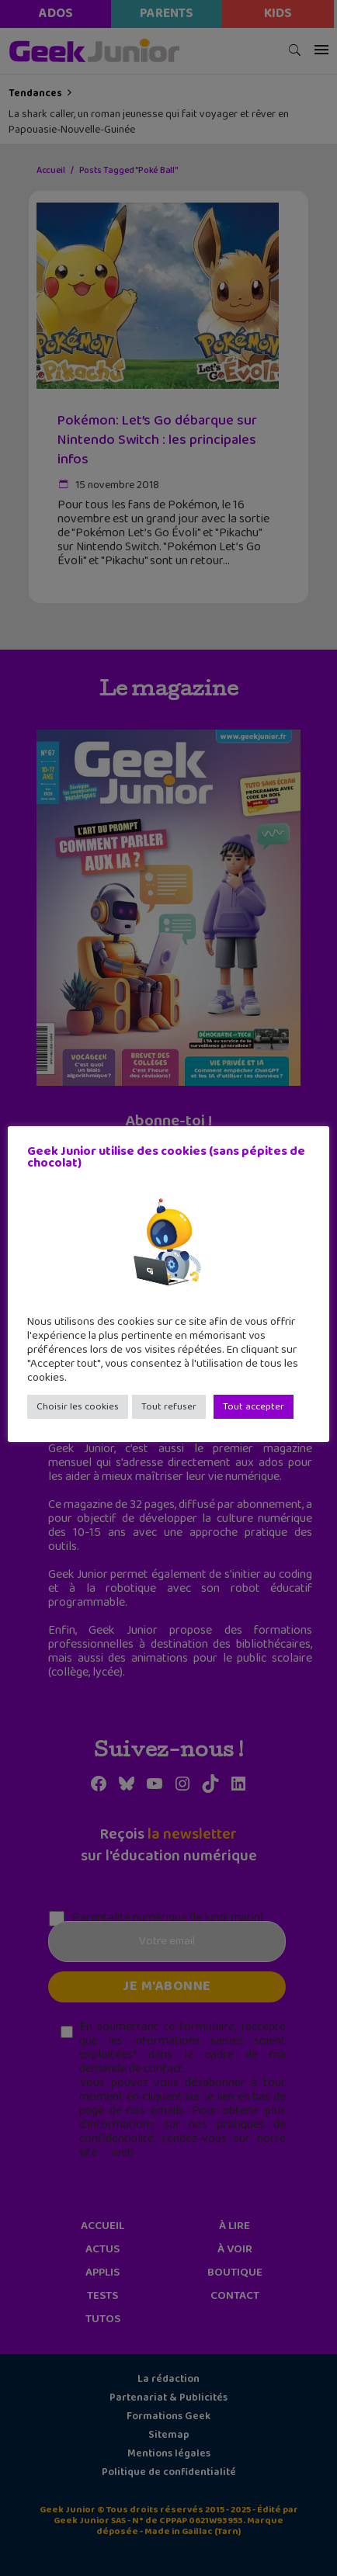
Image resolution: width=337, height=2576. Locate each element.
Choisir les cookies (77, 1407)
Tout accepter (253, 1407)
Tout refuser (168, 1407)
